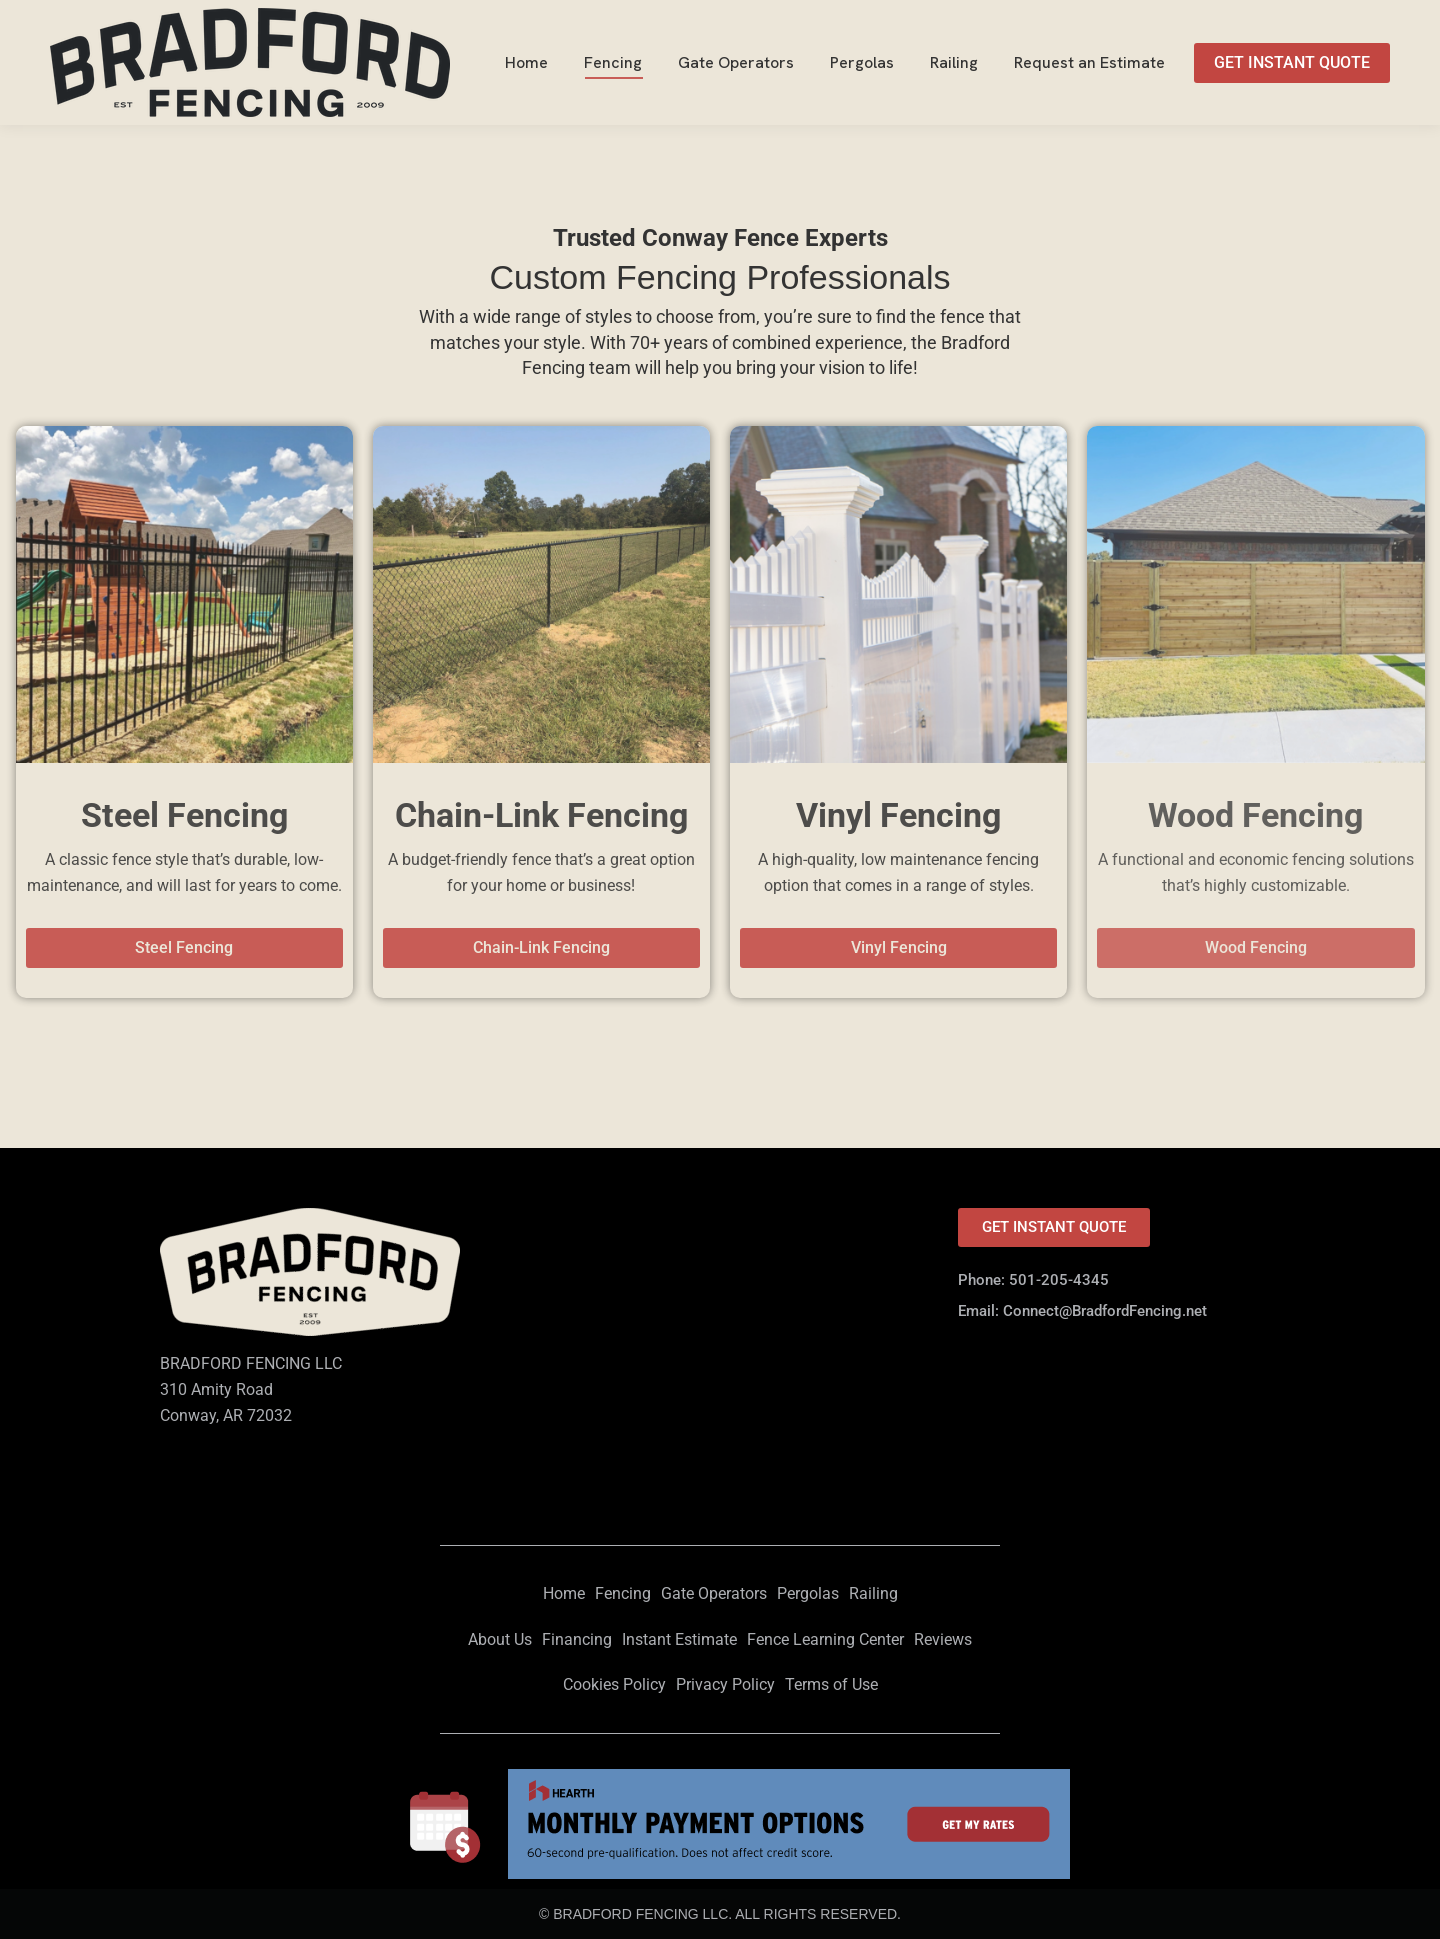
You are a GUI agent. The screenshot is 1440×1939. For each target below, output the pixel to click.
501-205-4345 (1337, 18)
